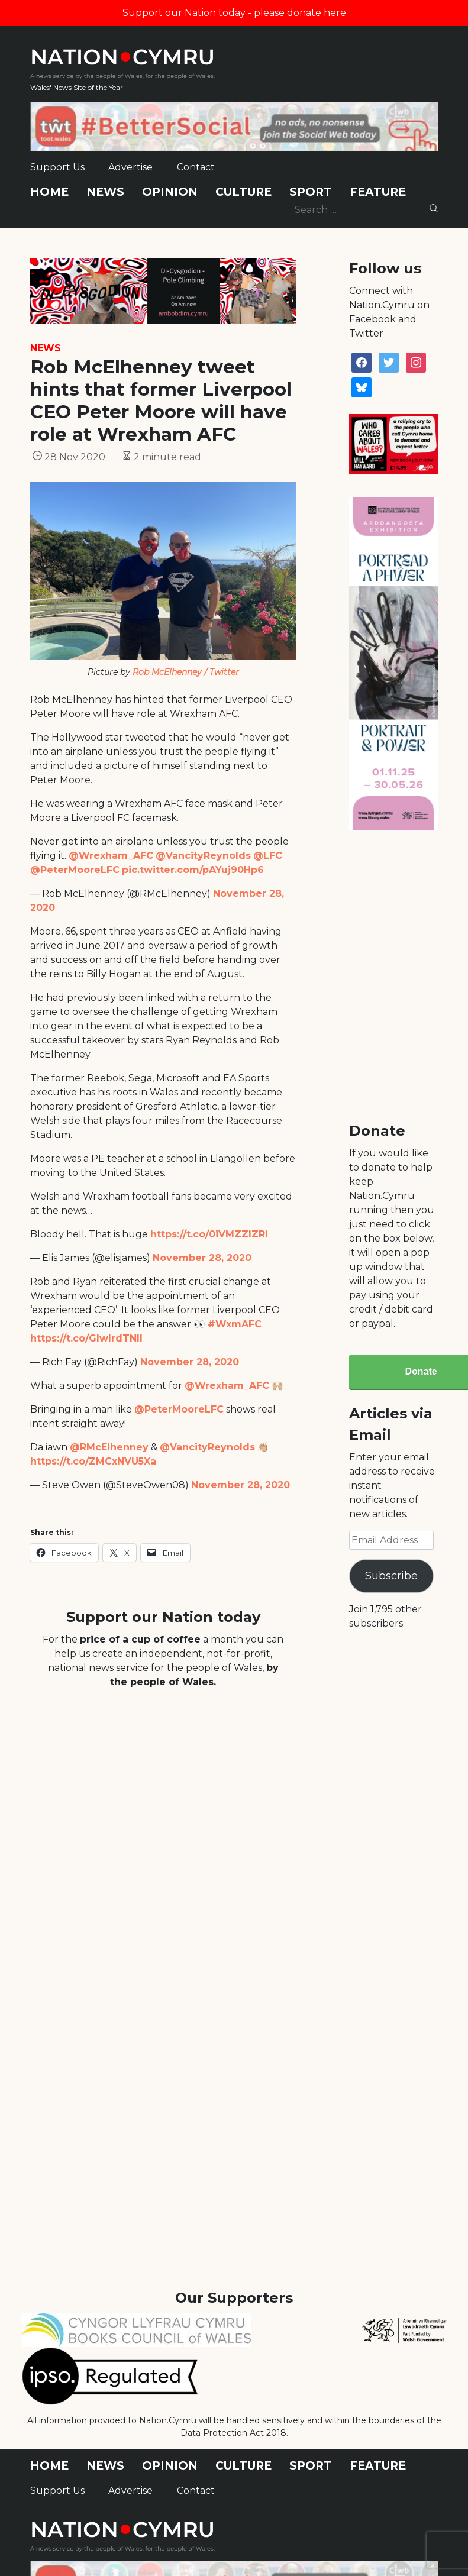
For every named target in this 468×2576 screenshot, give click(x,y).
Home (49, 192)
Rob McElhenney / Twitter (186, 672)
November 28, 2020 (202, 1257)
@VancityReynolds (203, 855)
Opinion (170, 192)
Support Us (57, 167)
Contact (196, 167)
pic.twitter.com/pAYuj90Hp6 (193, 869)
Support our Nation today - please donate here (234, 12)
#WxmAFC (235, 1324)
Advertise (130, 167)
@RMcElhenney (109, 1447)
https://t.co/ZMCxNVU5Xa (93, 1461)
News (105, 192)
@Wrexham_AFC (111, 855)
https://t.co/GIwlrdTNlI (86, 1338)
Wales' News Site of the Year (76, 87)
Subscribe (391, 1575)
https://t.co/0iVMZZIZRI (209, 1234)
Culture (243, 192)
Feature (378, 192)
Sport (310, 192)
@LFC (267, 855)
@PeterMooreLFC (75, 869)
